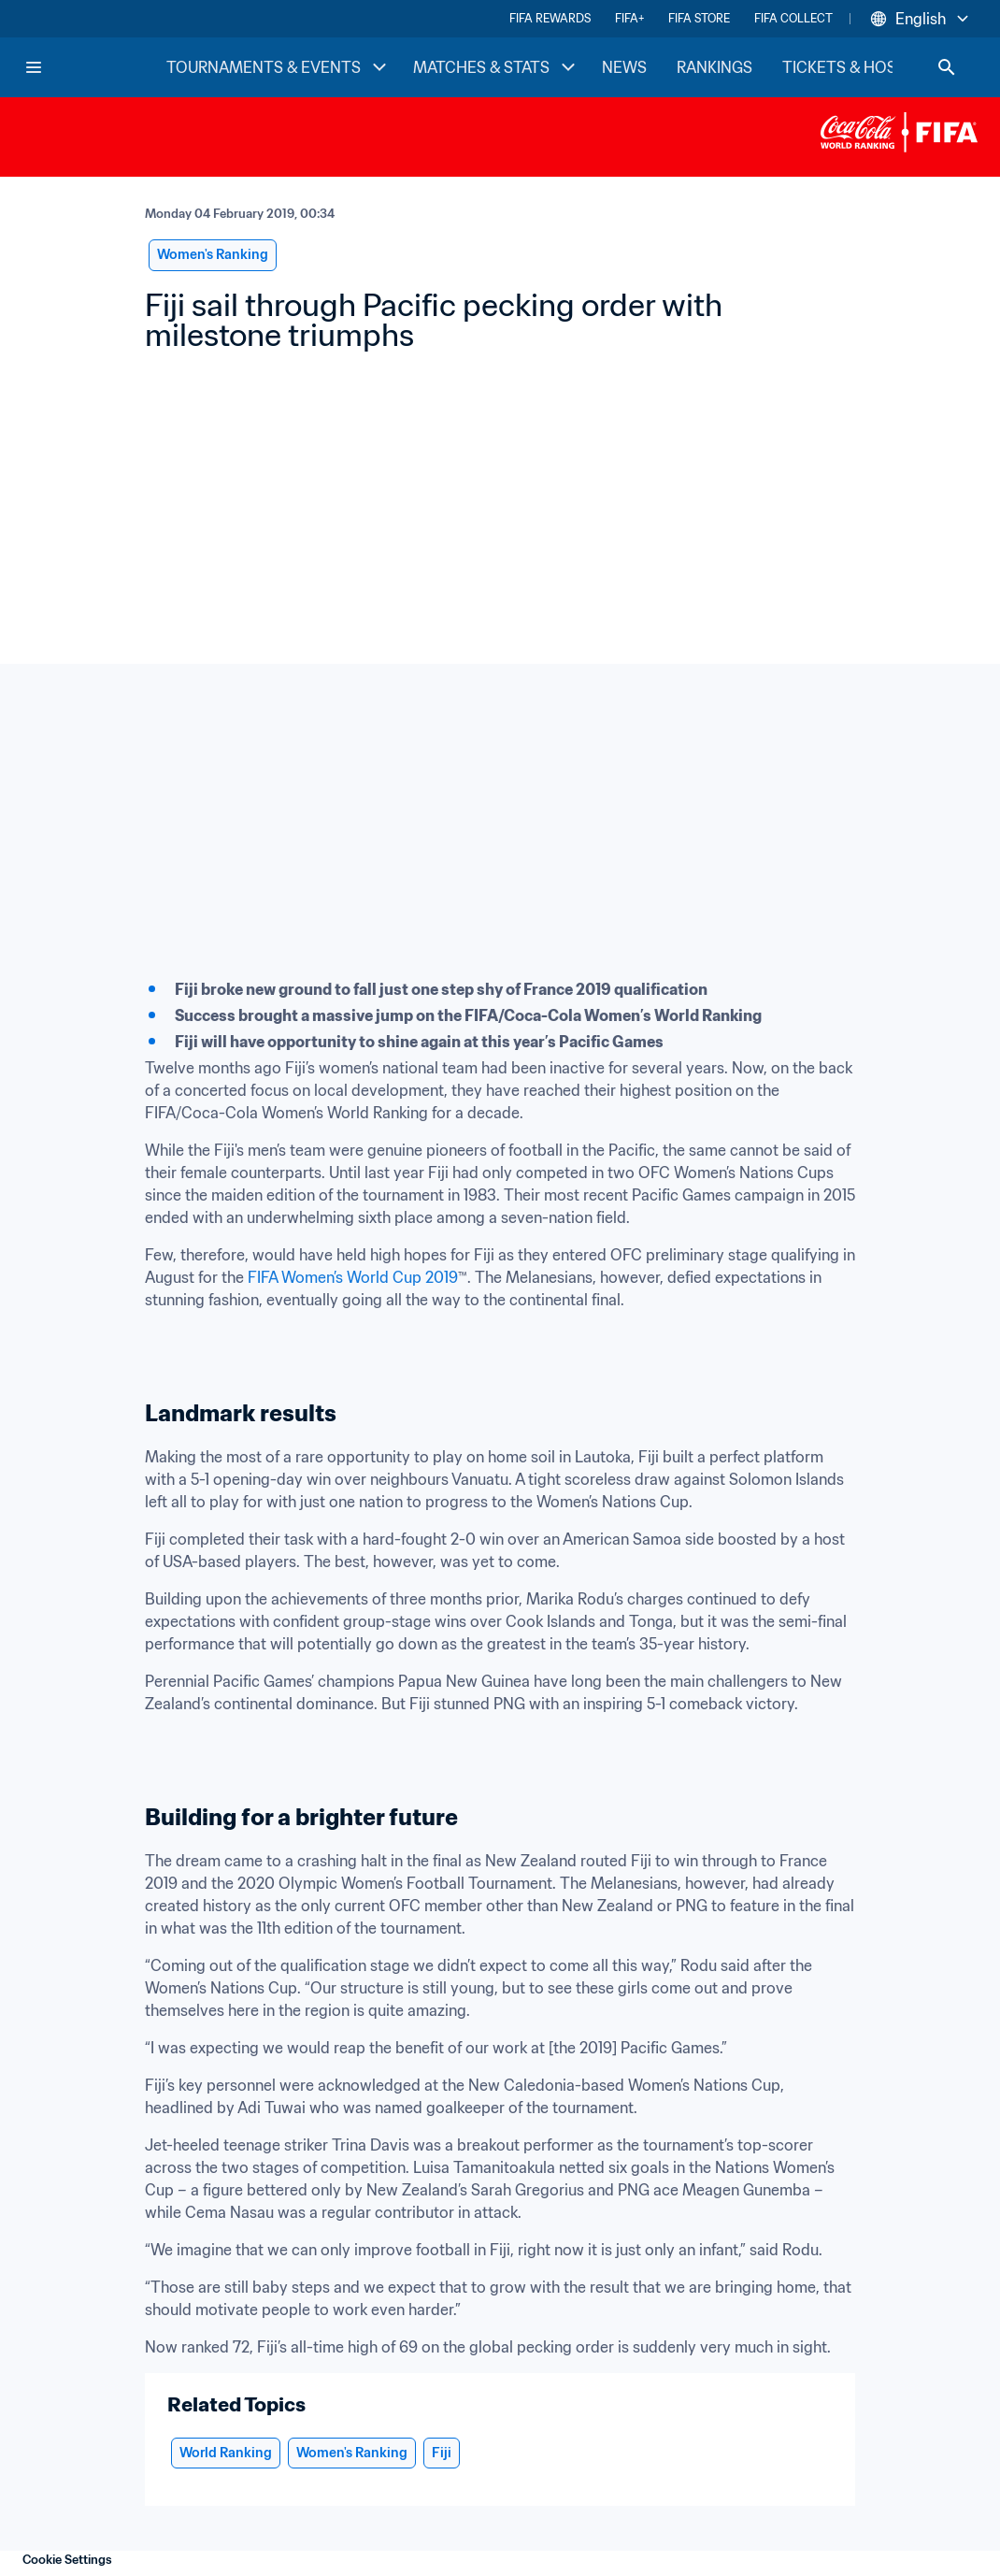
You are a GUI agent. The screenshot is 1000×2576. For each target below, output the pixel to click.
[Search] (947, 67)
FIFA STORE (699, 18)
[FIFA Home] (94, 67)
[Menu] (33, 67)
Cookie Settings (67, 2560)
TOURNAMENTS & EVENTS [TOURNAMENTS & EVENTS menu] (278, 67)
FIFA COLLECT (793, 18)
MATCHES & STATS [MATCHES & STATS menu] (496, 67)
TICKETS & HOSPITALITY (871, 67)
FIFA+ (629, 18)
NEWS (624, 67)
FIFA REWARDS (550, 18)
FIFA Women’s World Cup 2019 (353, 1277)
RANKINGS (714, 67)
